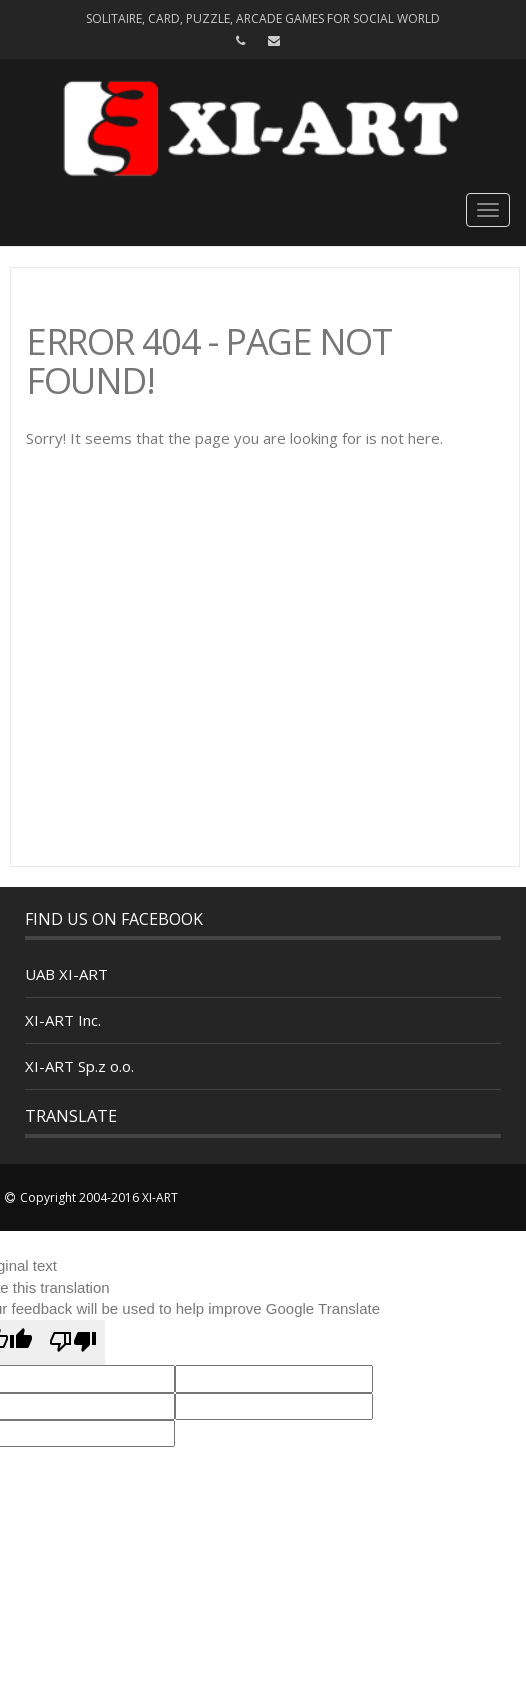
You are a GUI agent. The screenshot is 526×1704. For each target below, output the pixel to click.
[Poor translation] (73, 1342)
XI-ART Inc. (63, 1020)
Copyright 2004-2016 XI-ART (99, 1197)
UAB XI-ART (66, 974)
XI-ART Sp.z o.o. (79, 1066)
